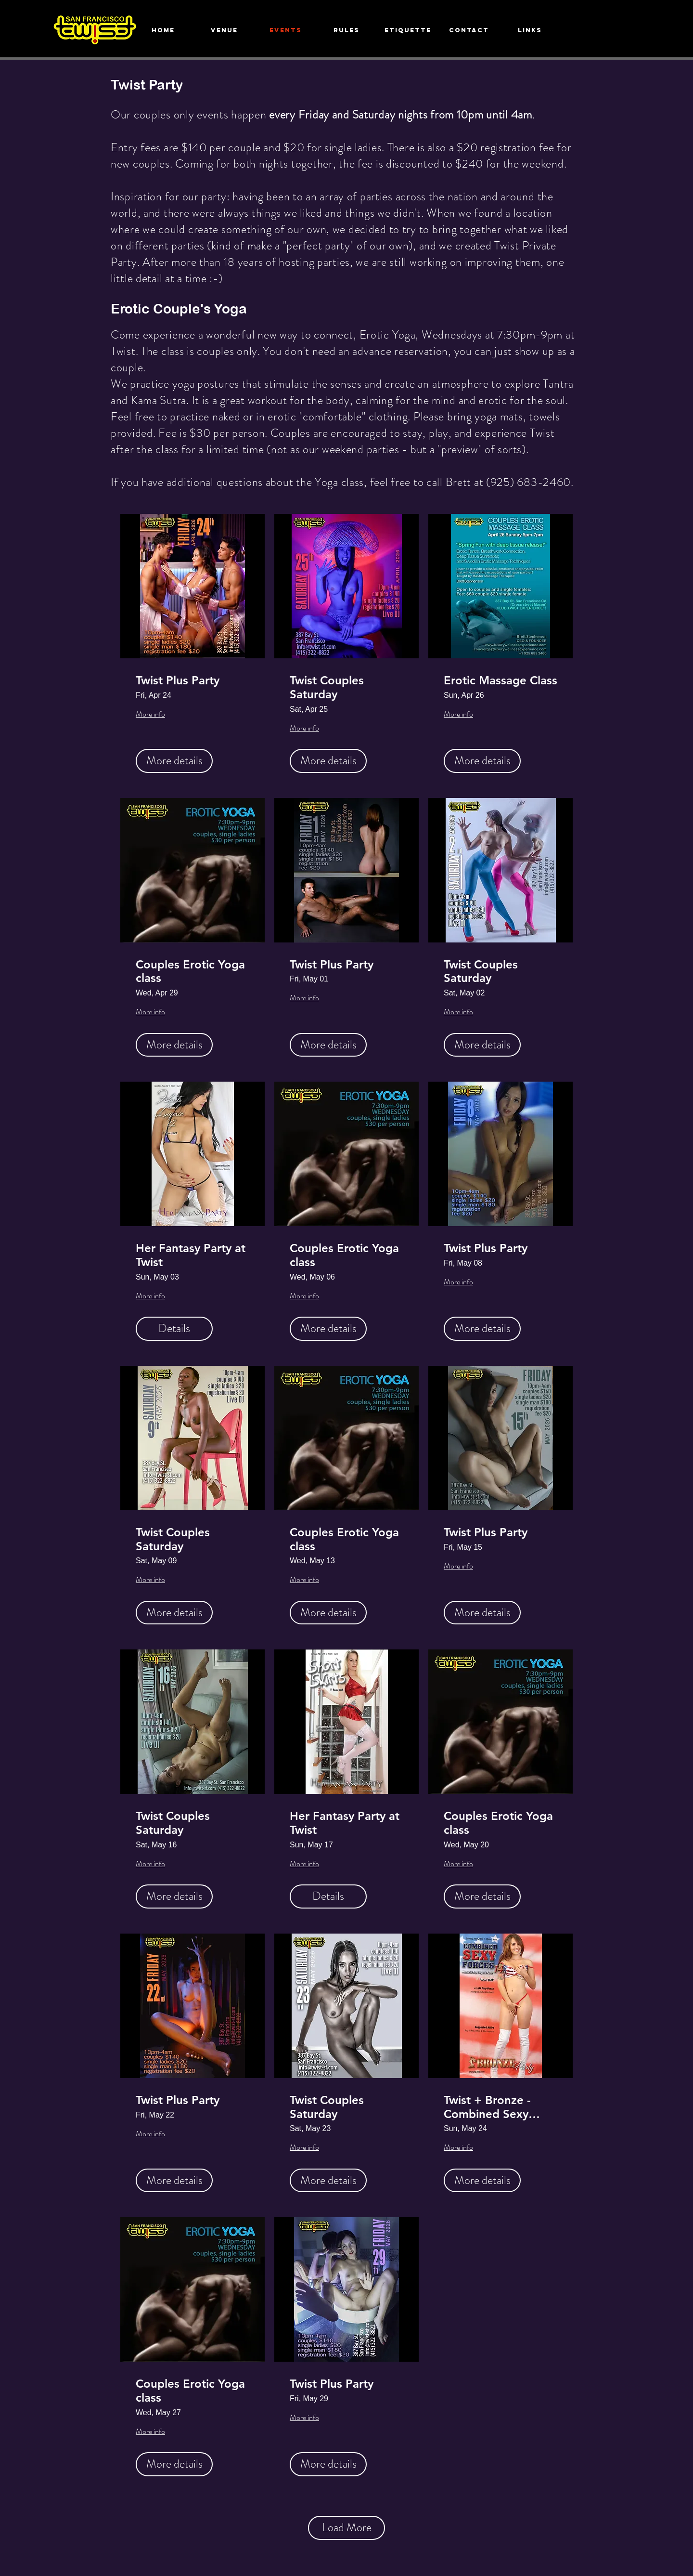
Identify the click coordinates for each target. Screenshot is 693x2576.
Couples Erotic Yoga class (190, 971)
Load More (347, 2527)
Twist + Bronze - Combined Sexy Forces (487, 2107)
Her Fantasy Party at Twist (190, 1255)
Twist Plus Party (177, 680)
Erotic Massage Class (500, 680)
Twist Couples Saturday (327, 687)
